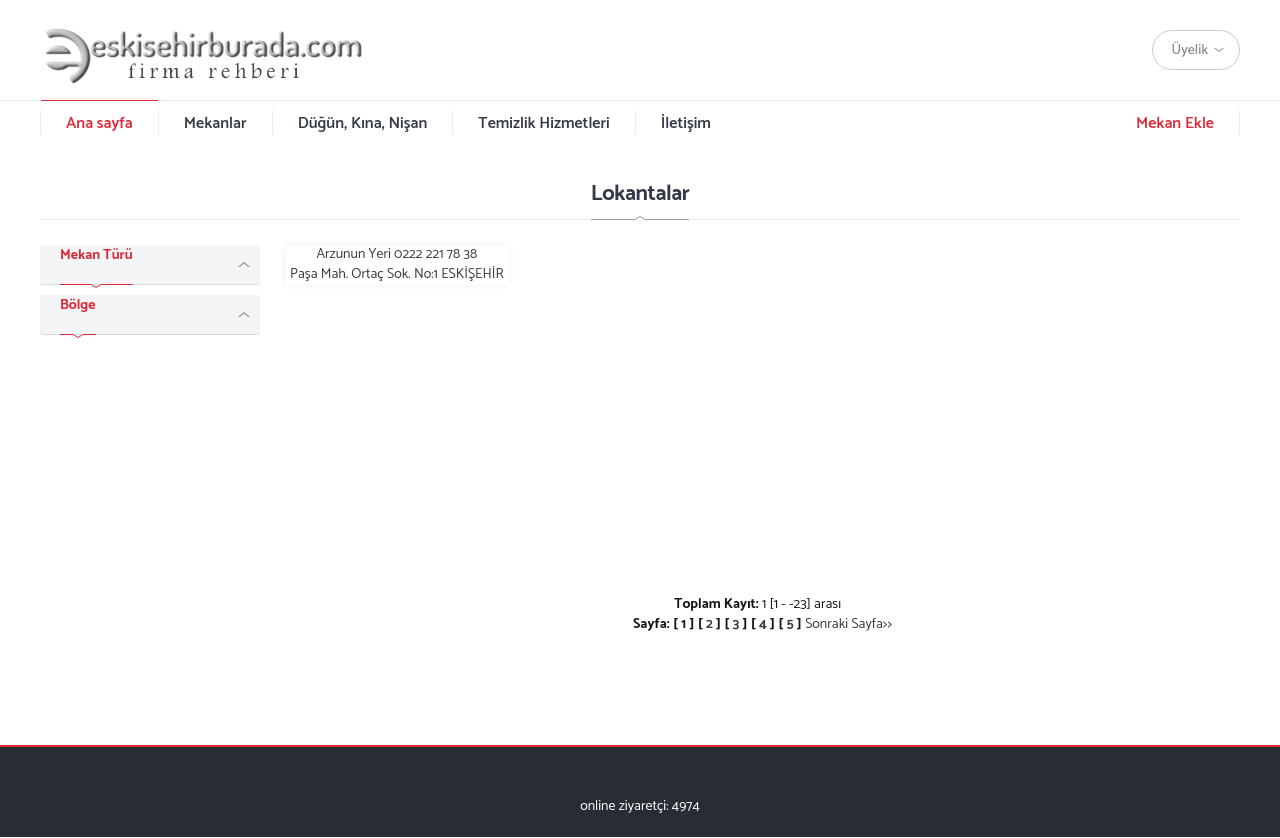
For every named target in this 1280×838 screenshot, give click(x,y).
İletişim (686, 123)
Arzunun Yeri (397, 265)
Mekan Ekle (1175, 123)
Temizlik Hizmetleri (543, 123)
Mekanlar (215, 123)
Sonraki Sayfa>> (848, 624)
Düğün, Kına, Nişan (363, 123)
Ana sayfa (99, 123)
